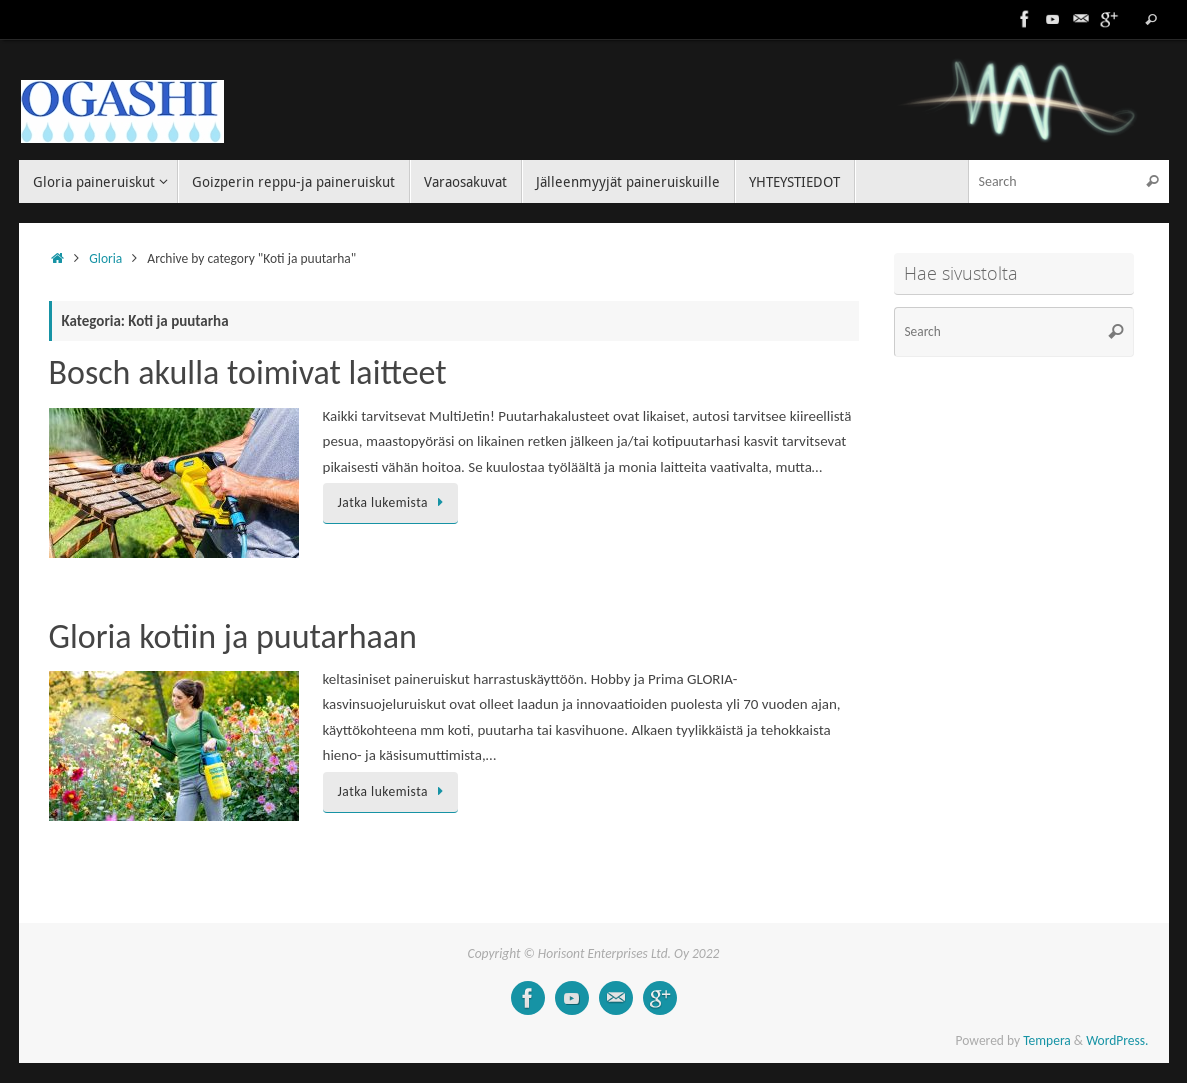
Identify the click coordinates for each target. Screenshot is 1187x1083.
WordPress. (1117, 1040)
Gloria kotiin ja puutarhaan (233, 636)
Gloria (105, 258)
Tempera (1047, 1040)
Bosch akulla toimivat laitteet (248, 372)
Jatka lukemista (394, 502)
